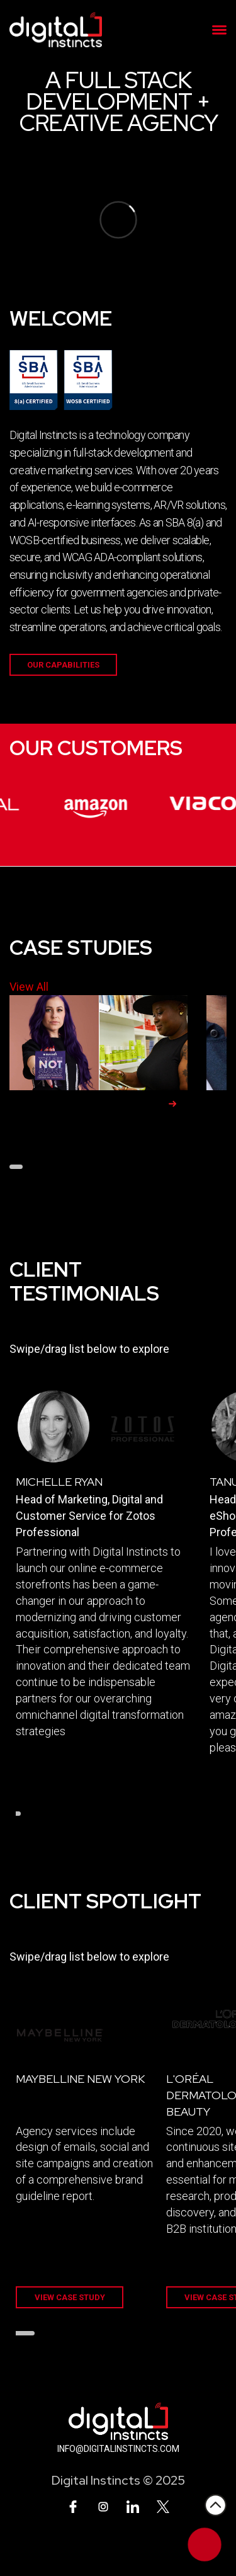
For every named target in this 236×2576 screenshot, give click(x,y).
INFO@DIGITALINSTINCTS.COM (118, 2449)
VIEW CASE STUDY (70, 2297)
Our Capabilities (63, 665)
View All (28, 986)
